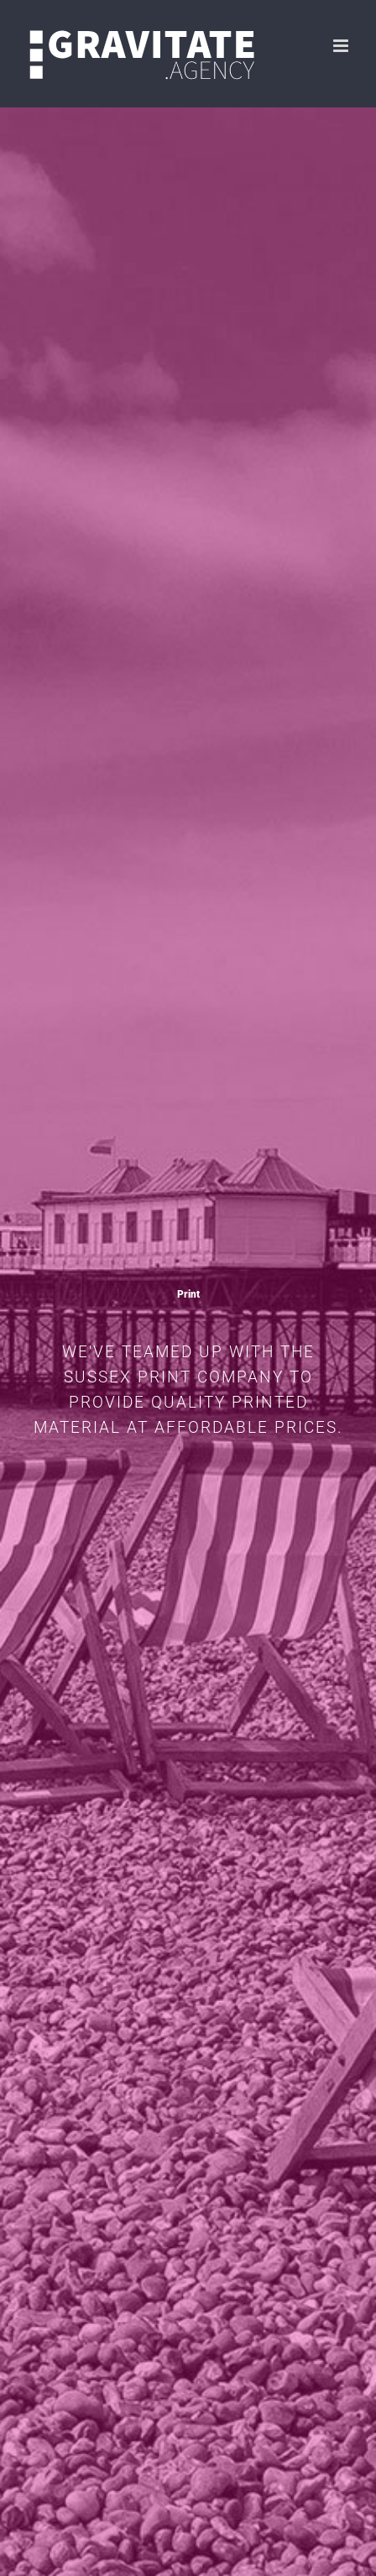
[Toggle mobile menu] (342, 46)
